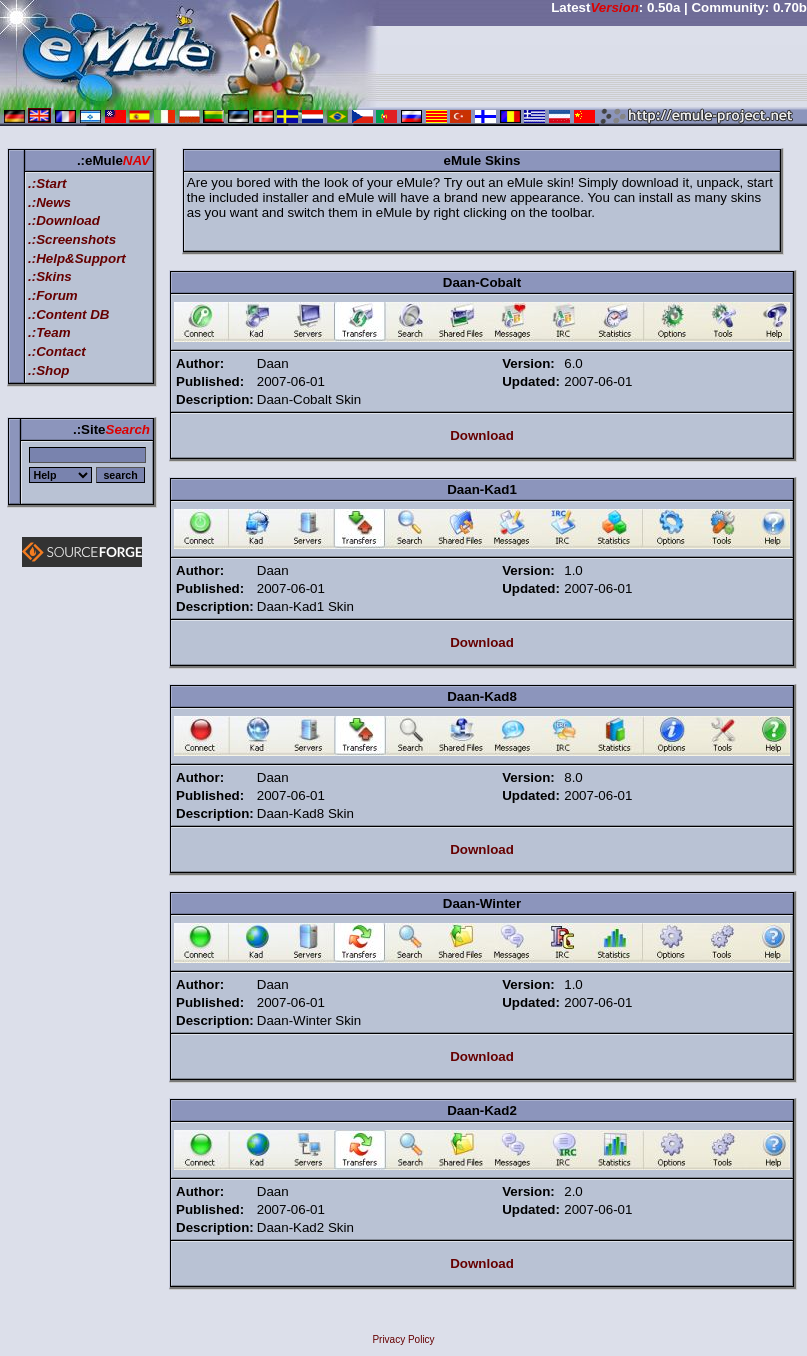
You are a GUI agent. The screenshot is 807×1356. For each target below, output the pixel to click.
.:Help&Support (77, 258)
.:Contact (57, 351)
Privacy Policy (403, 1339)
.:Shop (48, 370)
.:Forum (53, 295)
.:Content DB (68, 314)
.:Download (64, 220)
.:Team (49, 332)
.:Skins (50, 276)
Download (482, 435)
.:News (49, 202)
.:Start (47, 183)
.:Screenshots (72, 239)
